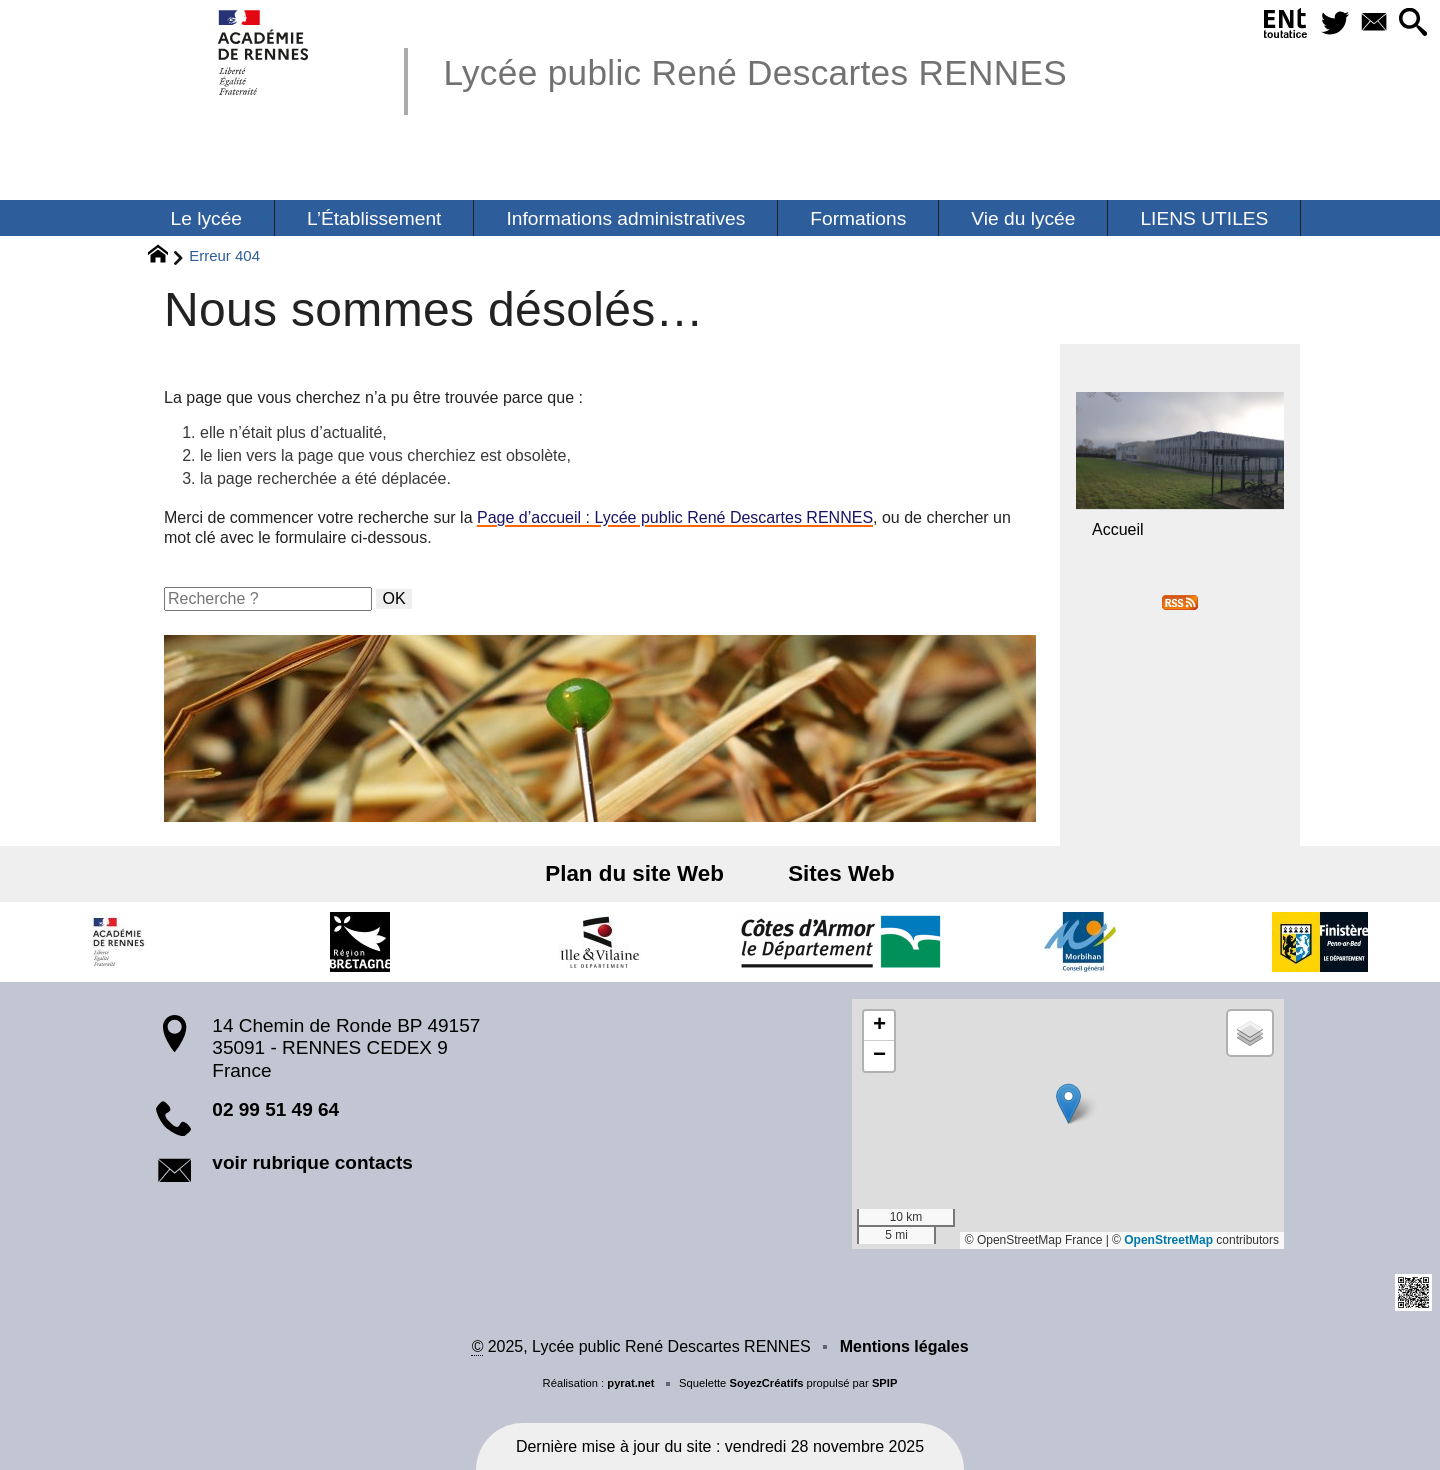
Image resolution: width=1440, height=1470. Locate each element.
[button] (1410, 23)
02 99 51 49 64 (275, 1109)
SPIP (885, 1383)
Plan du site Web (641, 873)
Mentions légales (904, 1346)
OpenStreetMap (1168, 1240)
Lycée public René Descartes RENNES (755, 72)
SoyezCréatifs (766, 1383)
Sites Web (835, 873)
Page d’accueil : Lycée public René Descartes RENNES (675, 517)
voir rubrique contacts (312, 1162)
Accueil (1118, 529)
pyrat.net (630, 1383)
